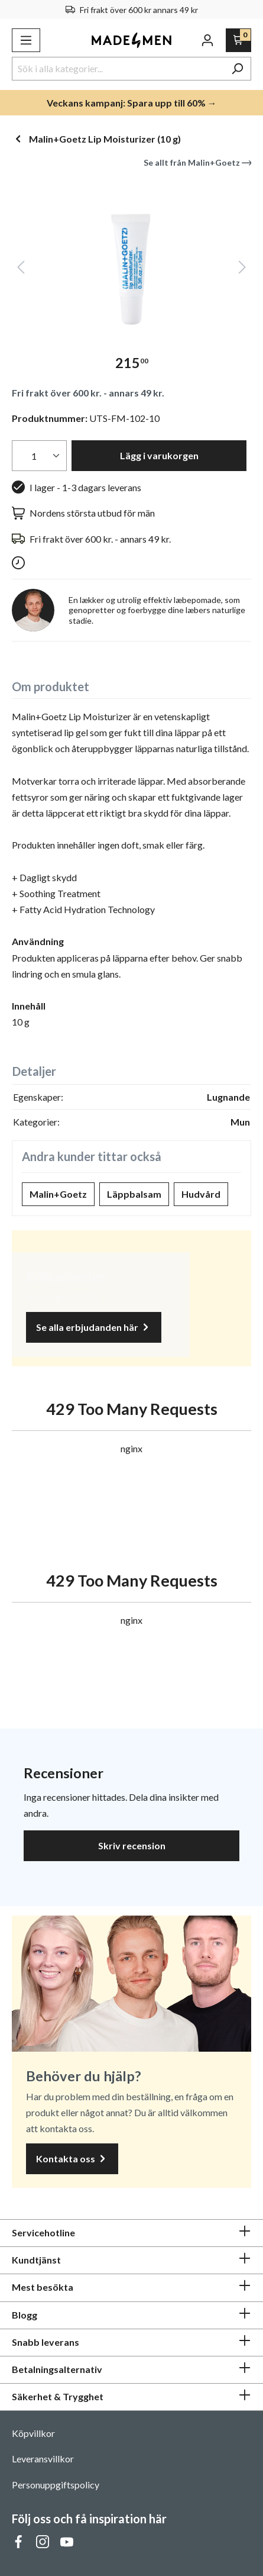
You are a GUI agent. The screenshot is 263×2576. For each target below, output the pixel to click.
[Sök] (237, 68)
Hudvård (200, 1194)
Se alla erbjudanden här (93, 1327)
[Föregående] (21, 269)
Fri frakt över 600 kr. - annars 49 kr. (88, 392)
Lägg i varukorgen (159, 455)
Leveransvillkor (43, 2458)
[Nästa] (242, 269)
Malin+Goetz (58, 1194)
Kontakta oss (72, 2159)
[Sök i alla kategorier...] (118, 68)
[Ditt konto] (207, 40)
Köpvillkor (33, 2433)
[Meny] (26, 40)
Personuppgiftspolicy (55, 2484)
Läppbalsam (134, 1194)
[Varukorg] (238, 40)
